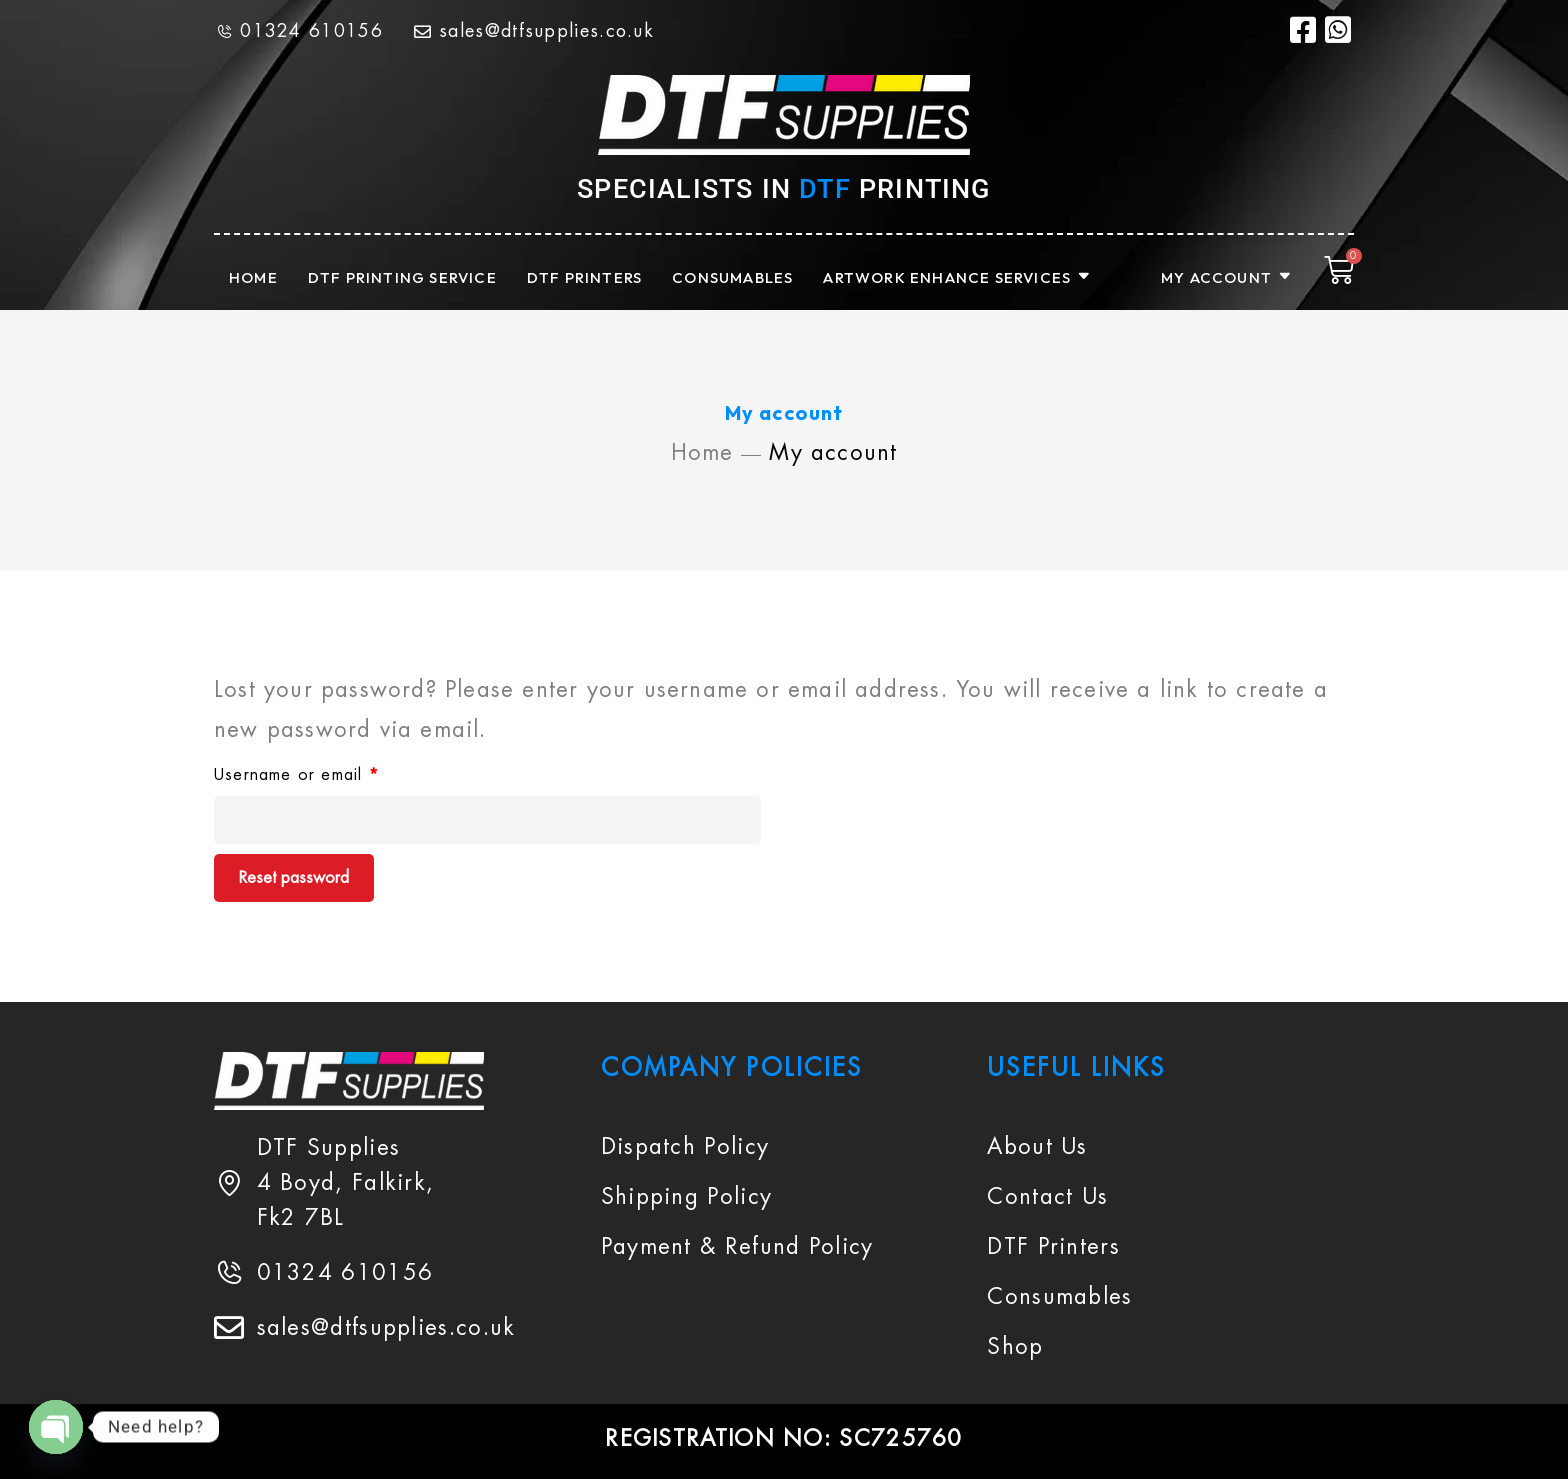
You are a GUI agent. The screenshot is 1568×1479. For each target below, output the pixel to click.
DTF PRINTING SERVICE (402, 277)
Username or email (330, 772)
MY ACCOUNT (1227, 277)
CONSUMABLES (732, 277)
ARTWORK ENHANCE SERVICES (957, 277)
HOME (253, 277)
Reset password (294, 877)
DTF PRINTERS (584, 277)
